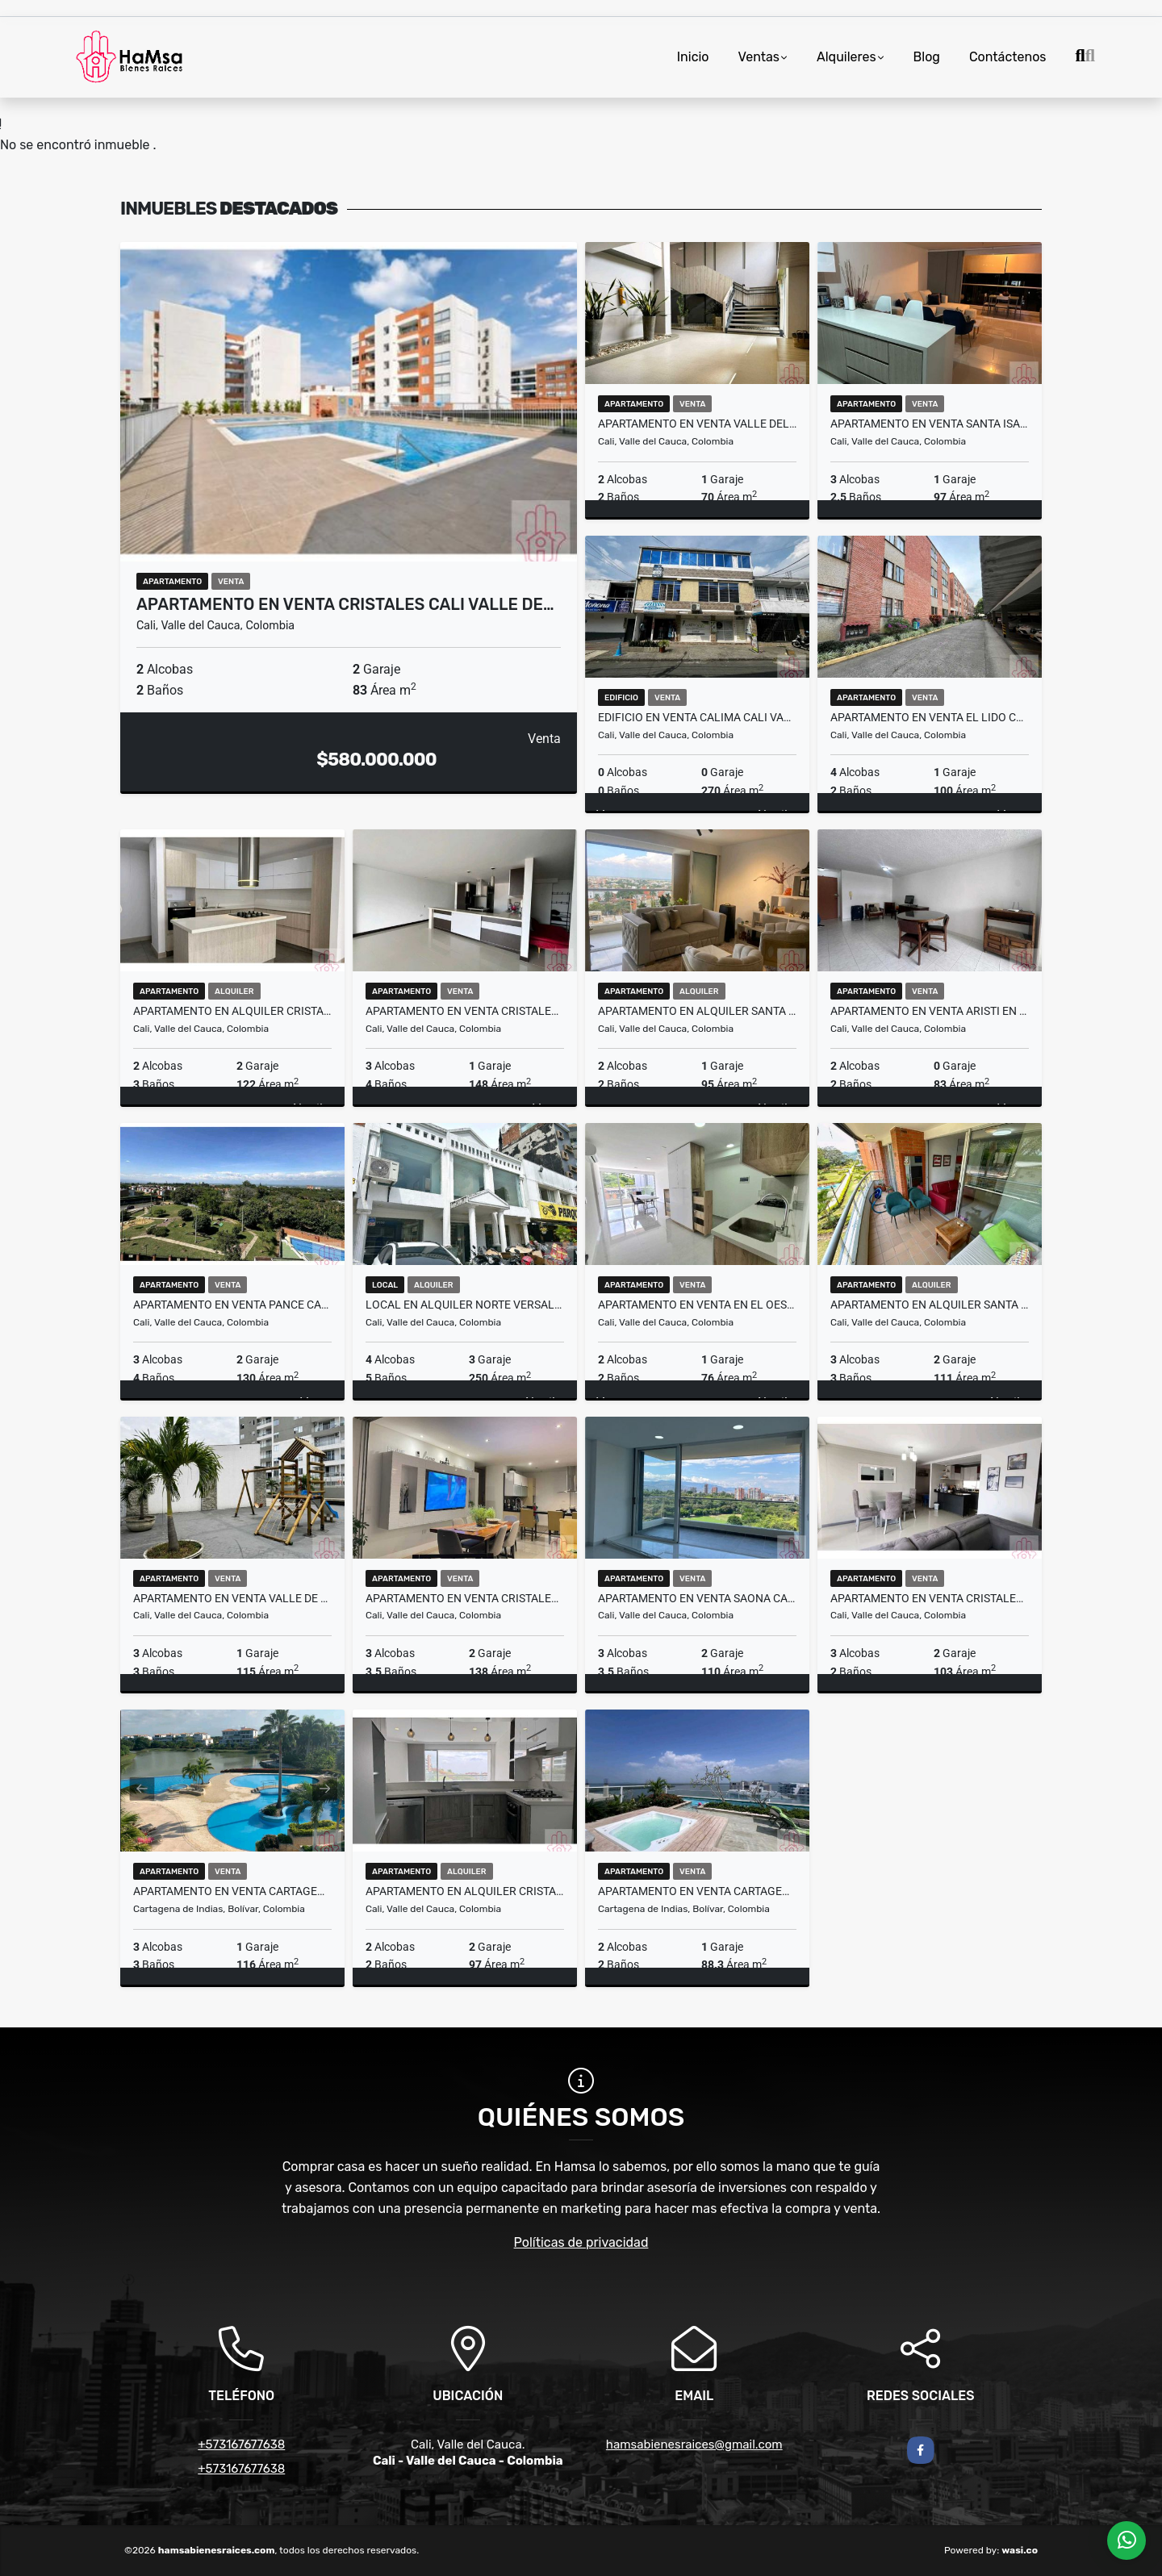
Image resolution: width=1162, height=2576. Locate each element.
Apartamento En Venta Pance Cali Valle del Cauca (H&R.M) (232, 1304)
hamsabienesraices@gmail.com (694, 2444)
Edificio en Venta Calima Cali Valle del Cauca (697, 717)
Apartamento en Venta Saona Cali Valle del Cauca (697, 1598)
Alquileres (846, 57)
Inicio (693, 57)
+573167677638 (241, 2444)
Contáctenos (1008, 57)
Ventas (759, 57)
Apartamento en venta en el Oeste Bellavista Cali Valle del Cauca (697, 1304)
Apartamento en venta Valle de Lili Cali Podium (232, 1598)
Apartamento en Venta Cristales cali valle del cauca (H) (929, 1598)
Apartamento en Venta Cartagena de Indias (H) (232, 1891)
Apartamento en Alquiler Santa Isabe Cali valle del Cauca (929, 1304)
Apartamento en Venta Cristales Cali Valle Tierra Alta (465, 1598)
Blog (926, 57)
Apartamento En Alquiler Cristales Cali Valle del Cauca (465, 1891)
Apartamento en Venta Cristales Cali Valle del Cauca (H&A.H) (465, 1010)
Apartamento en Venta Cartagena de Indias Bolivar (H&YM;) (697, 1891)
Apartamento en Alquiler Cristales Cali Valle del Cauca (232, 1010)
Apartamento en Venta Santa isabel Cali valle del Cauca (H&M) (929, 423)
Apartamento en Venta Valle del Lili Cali (697, 423)
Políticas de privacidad (581, 2242)
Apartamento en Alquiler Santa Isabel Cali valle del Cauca (697, 1010)
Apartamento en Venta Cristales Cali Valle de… (345, 604)
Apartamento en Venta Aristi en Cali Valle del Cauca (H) (929, 1010)
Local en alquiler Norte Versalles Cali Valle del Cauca (465, 1304)
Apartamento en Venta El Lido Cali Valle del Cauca (929, 717)
